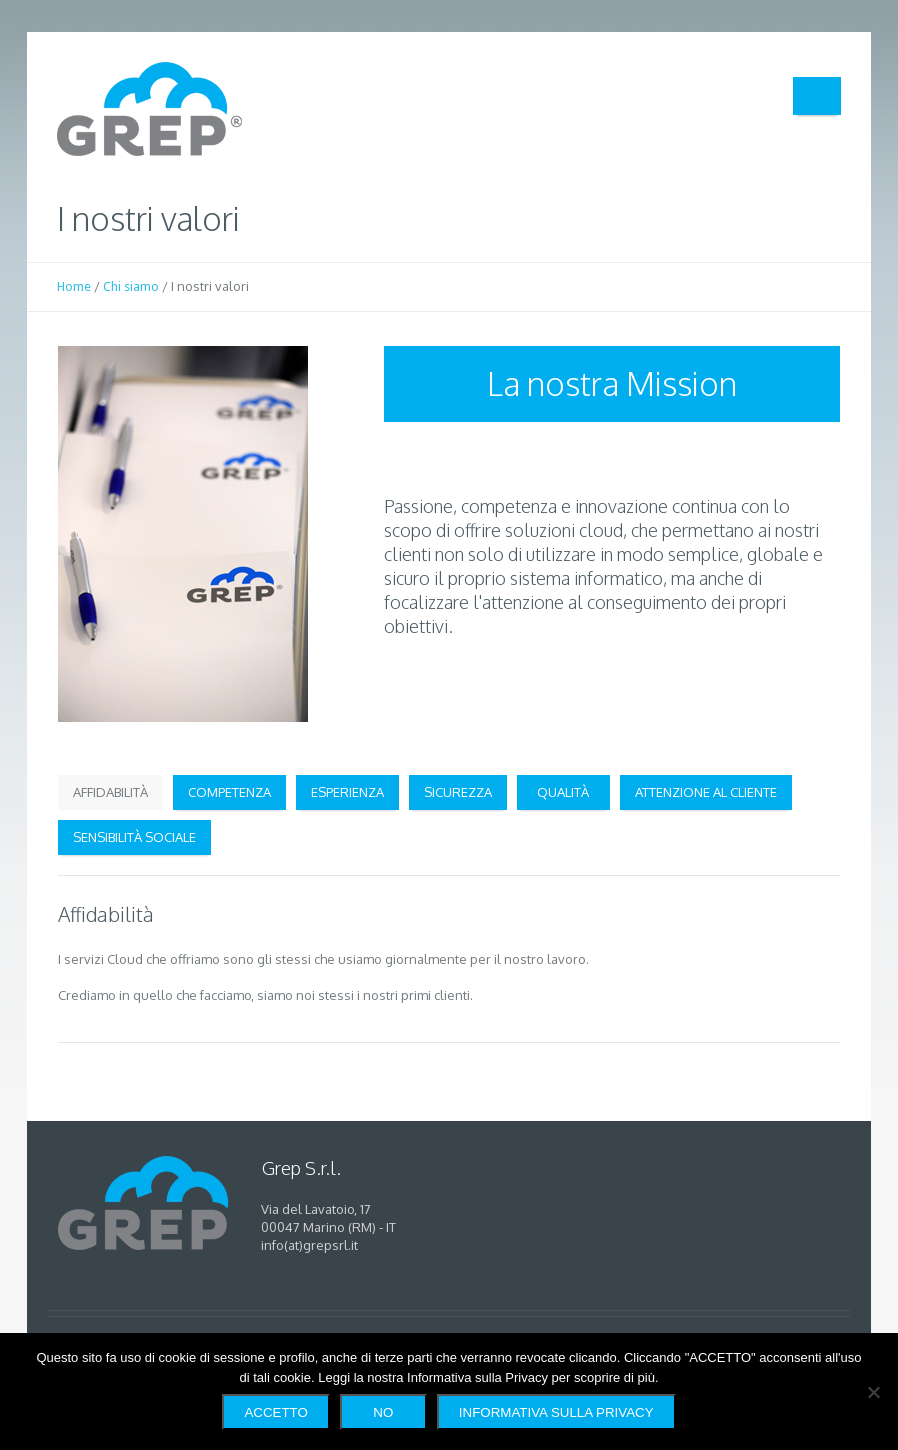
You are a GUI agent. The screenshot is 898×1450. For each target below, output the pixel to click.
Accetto (275, 1412)
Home (74, 286)
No (383, 1412)
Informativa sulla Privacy (556, 1412)
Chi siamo (131, 286)
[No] (873, 1392)
